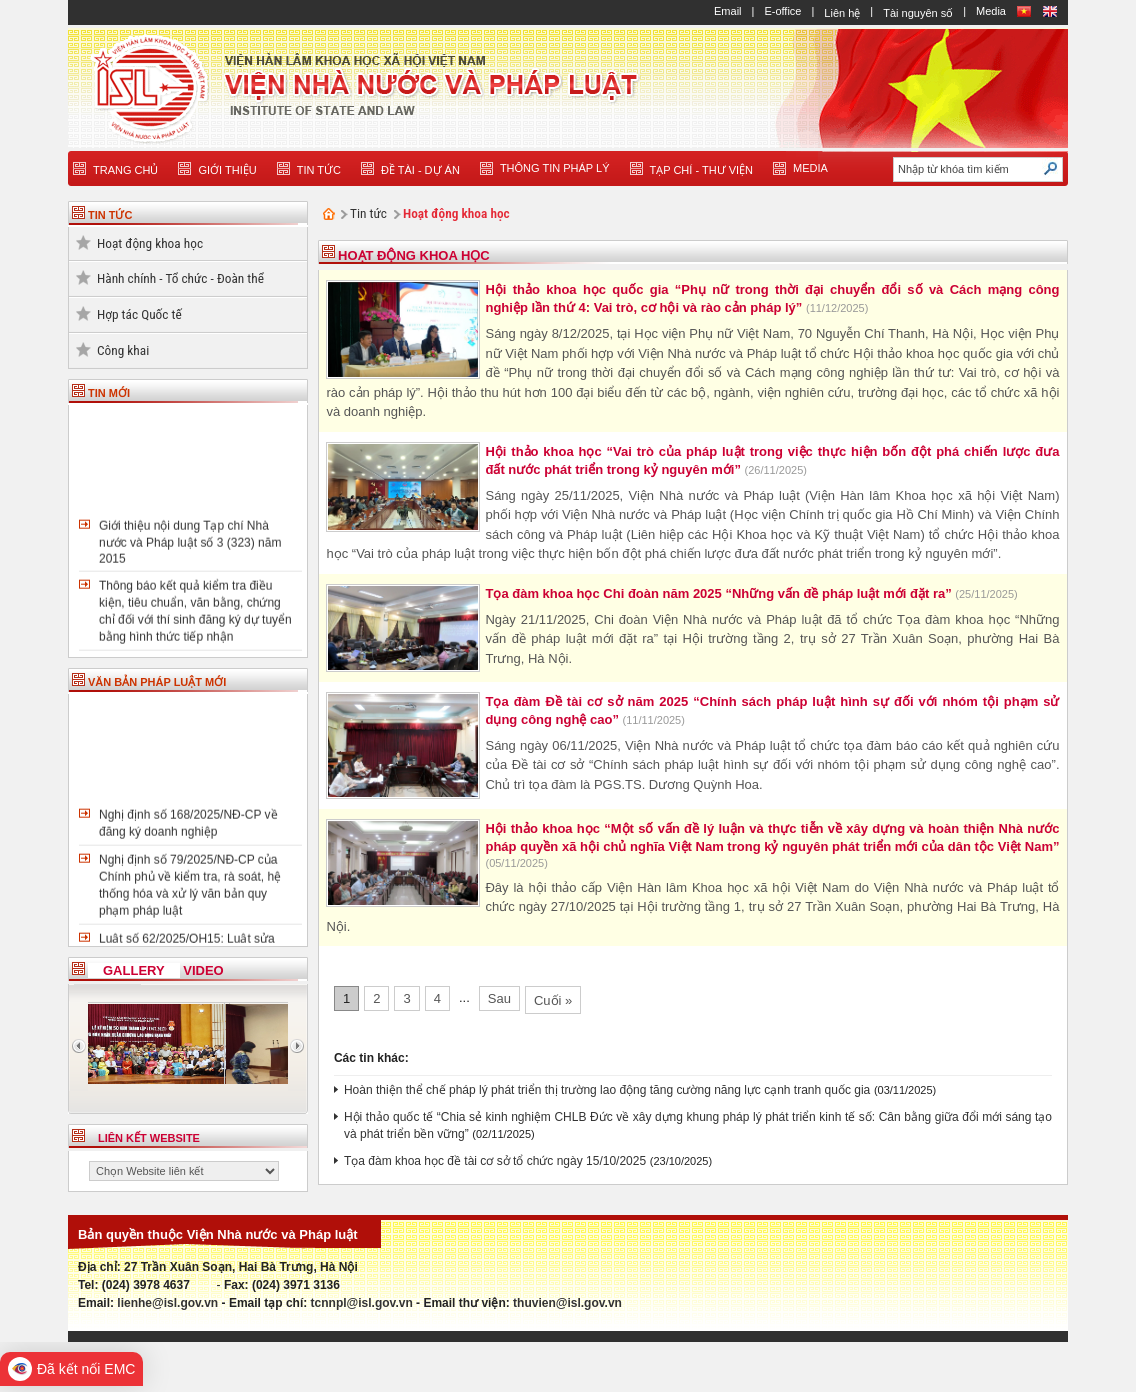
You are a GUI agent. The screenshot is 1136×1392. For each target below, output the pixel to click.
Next (298, 1046)
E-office (782, 11)
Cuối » (553, 1000)
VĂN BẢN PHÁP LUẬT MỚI (157, 682)
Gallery (134, 970)
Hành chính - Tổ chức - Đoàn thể (180, 278)
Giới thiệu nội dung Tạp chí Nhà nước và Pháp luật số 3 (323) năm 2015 (190, 545)
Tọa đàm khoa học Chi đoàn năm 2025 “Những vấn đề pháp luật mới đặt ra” (720, 593)
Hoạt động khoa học (150, 243)
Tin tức (368, 213)
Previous (78, 1046)
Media (991, 11)
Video (203, 970)
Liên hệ (842, 13)
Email (728, 11)
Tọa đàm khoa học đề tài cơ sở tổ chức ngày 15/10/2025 (495, 1161)
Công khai (123, 350)
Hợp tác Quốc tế (139, 314)
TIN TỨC (110, 215)
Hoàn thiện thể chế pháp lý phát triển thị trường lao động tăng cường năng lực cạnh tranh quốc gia (607, 1090)
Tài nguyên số (918, 13)
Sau (499, 998)
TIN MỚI (109, 393)
